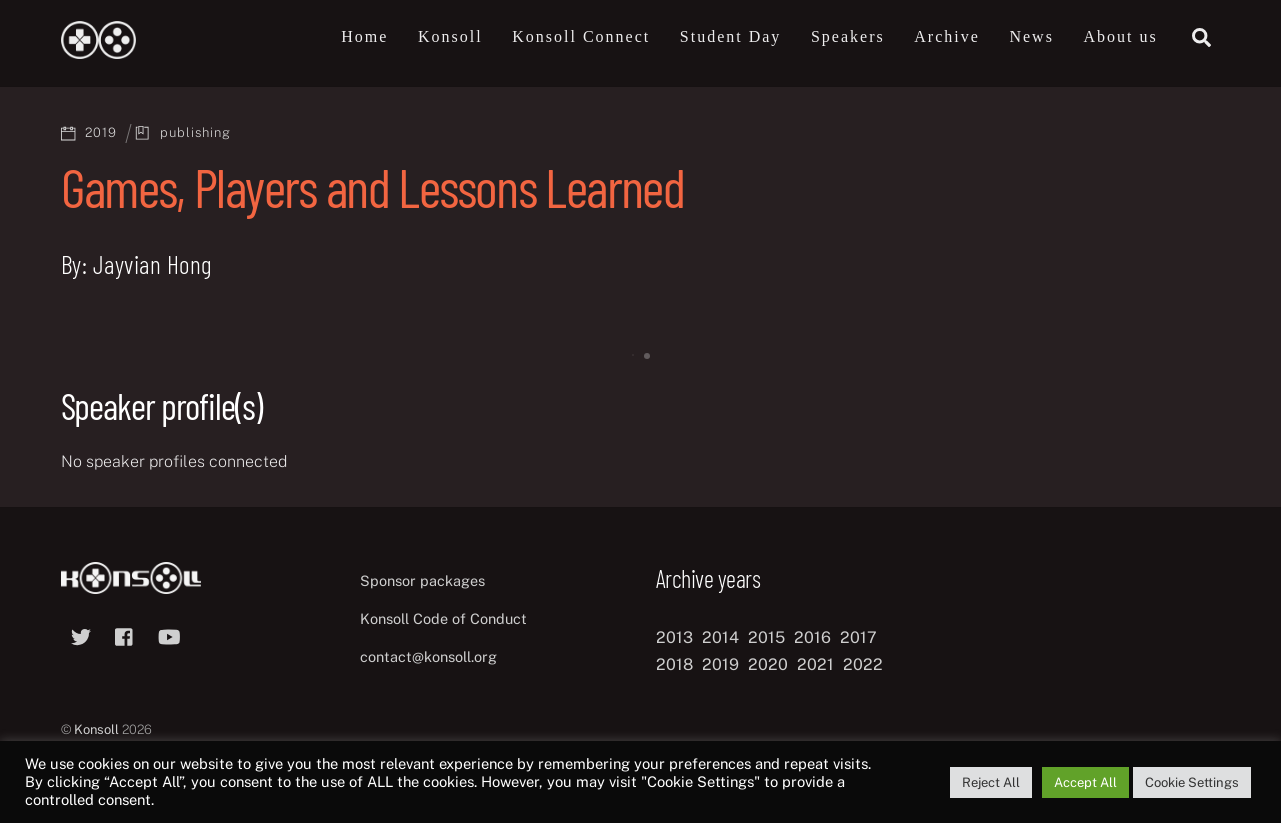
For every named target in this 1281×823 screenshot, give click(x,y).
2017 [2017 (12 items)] (858, 637)
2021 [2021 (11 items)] (815, 664)
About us (1120, 36)
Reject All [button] (991, 782)
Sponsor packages (422, 580)
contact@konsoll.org (428, 656)
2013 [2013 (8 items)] (674, 637)
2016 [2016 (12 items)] (812, 637)
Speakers (848, 36)
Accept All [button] (1085, 782)
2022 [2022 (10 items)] (863, 664)
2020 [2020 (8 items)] (768, 664)
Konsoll (450, 36)
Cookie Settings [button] (1192, 782)
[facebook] (125, 634)
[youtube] (169, 634)
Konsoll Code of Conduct (443, 618)
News (1031, 36)
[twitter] (81, 634)
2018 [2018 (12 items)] (674, 664)
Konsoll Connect (581, 36)
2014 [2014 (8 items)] (720, 637)
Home (364, 36)
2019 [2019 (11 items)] (720, 664)
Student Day (731, 36)
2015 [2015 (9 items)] (766, 637)
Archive (947, 36)
